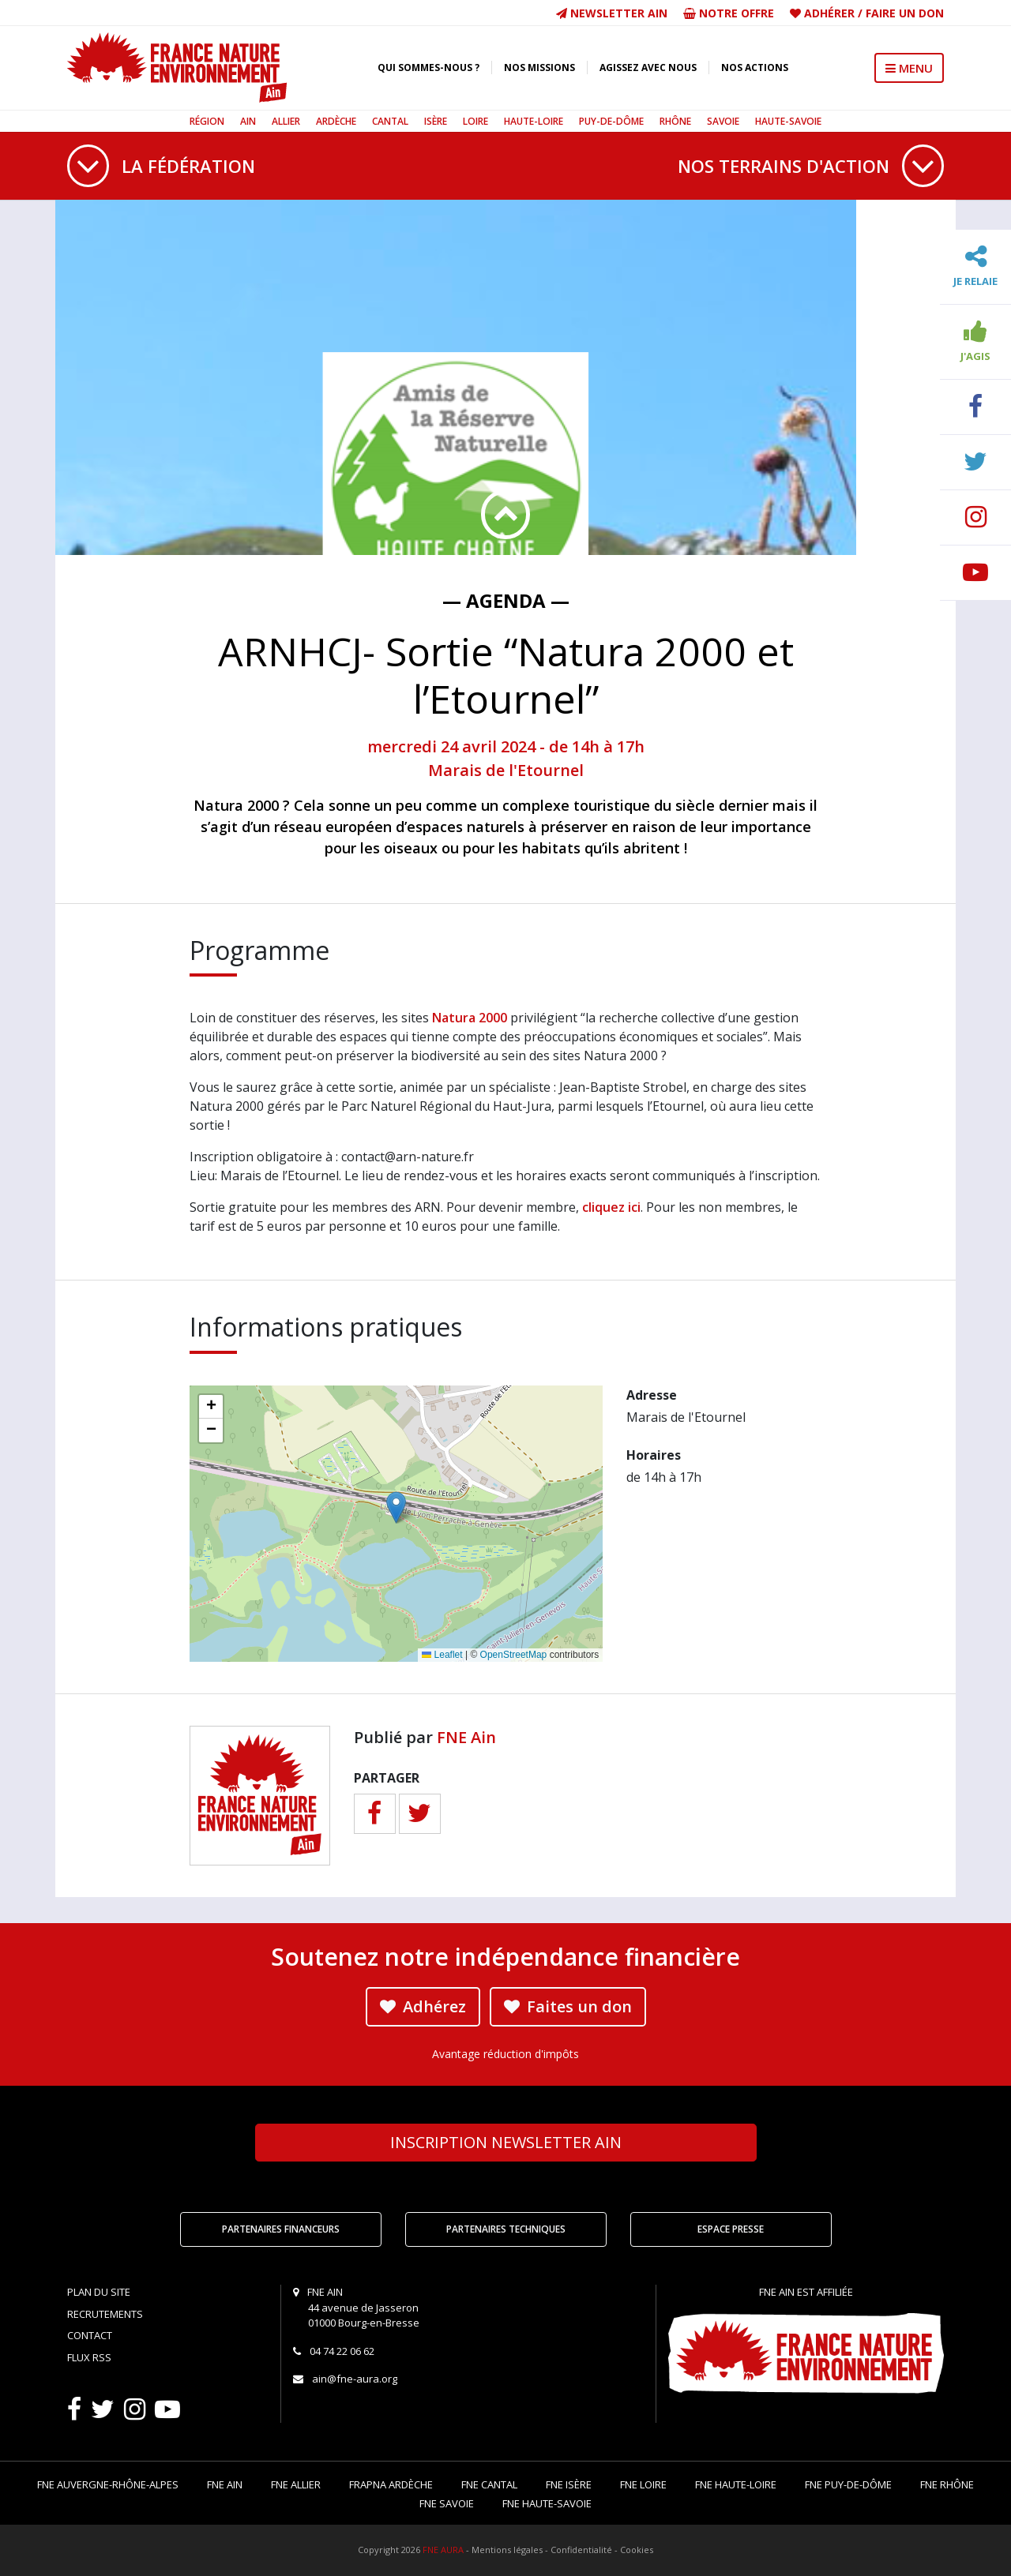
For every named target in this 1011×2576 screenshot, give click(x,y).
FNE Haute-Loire (735, 2484)
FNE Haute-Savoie (547, 2503)
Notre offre (728, 13)
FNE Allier (296, 2484)
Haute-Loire (533, 121)
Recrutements (105, 2314)
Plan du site (98, 2292)
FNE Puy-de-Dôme (848, 2484)
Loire (475, 121)
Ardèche (336, 121)
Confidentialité (581, 2549)
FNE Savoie (446, 2503)
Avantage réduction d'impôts (505, 2053)
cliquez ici (611, 1207)
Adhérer (829, 13)
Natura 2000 (469, 1017)
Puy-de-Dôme (611, 121)
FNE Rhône (947, 2484)
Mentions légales (507, 2549)
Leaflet (442, 1654)
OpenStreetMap (513, 1654)
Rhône (675, 121)
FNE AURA (443, 2549)
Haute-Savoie (788, 121)
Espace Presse (730, 2229)
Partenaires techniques (506, 2229)
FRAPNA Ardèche (391, 2484)
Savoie (723, 121)
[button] (396, 1507)
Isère (435, 121)
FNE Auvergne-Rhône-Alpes (108, 2484)
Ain (248, 121)
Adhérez (423, 2006)
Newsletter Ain (611, 13)
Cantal (390, 121)
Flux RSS (89, 2357)
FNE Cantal (489, 2484)
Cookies (636, 2549)
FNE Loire (643, 2484)
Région (207, 121)
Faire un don (905, 13)
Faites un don (568, 2006)
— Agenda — (505, 600)
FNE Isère (569, 2484)
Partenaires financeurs (281, 2229)
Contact (89, 2335)
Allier (286, 121)
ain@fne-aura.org (354, 2379)
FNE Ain (466, 1737)
